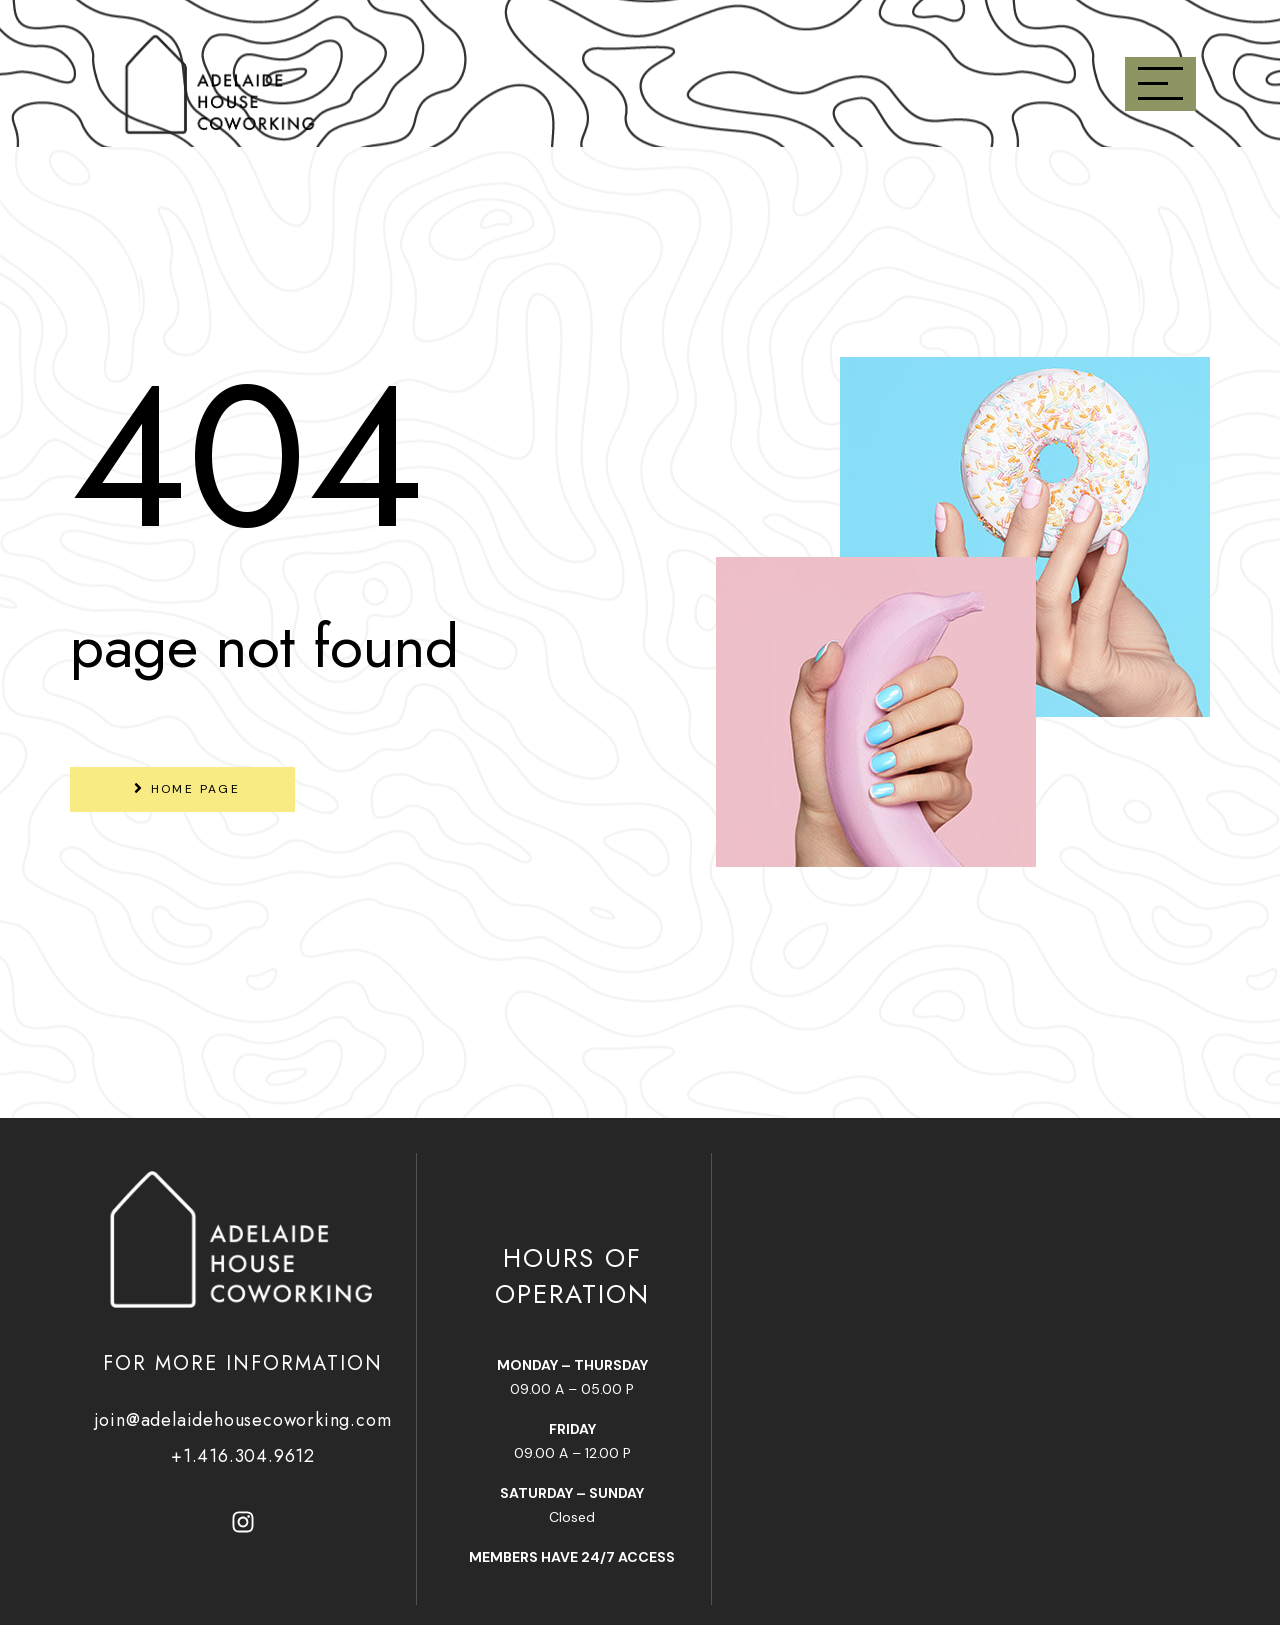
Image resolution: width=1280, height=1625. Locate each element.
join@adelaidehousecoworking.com (243, 1420)
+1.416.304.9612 (243, 1456)
